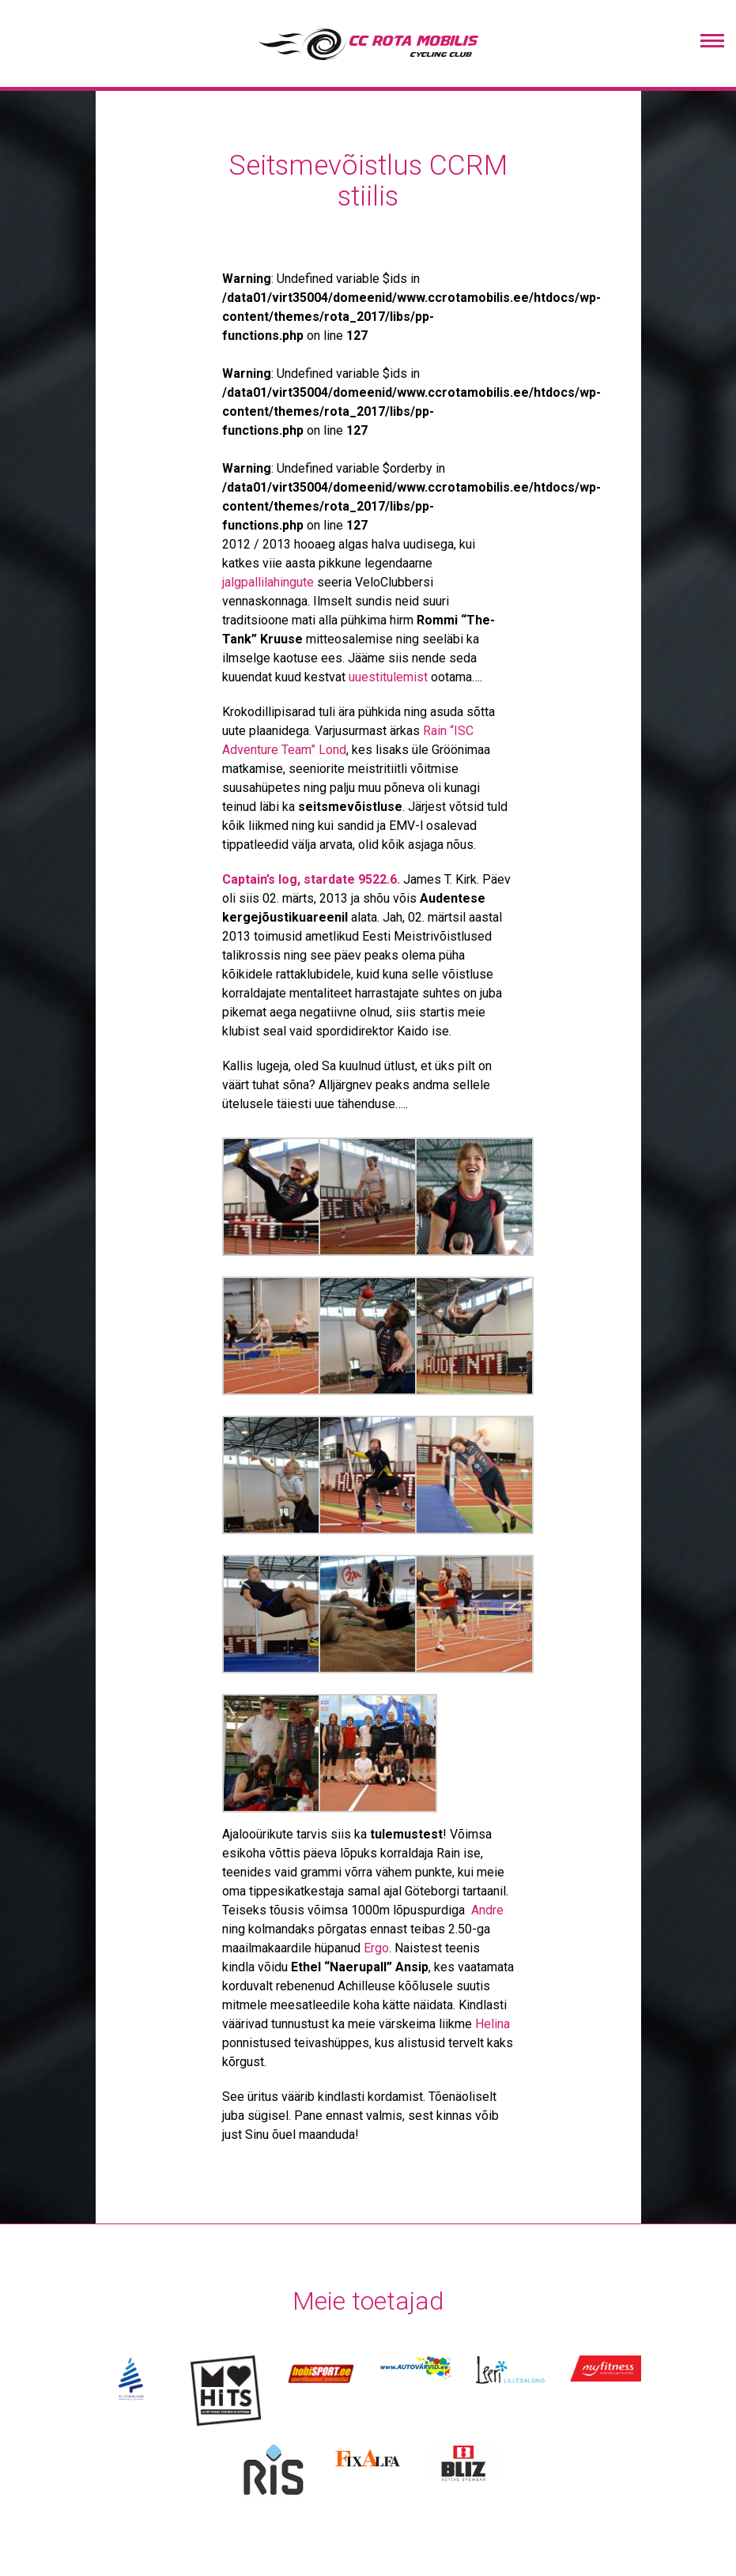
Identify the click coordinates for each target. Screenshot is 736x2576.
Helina (492, 2023)
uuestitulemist (388, 677)
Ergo (376, 1948)
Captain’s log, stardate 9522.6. (311, 879)
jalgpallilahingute (268, 582)
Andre (487, 1910)
